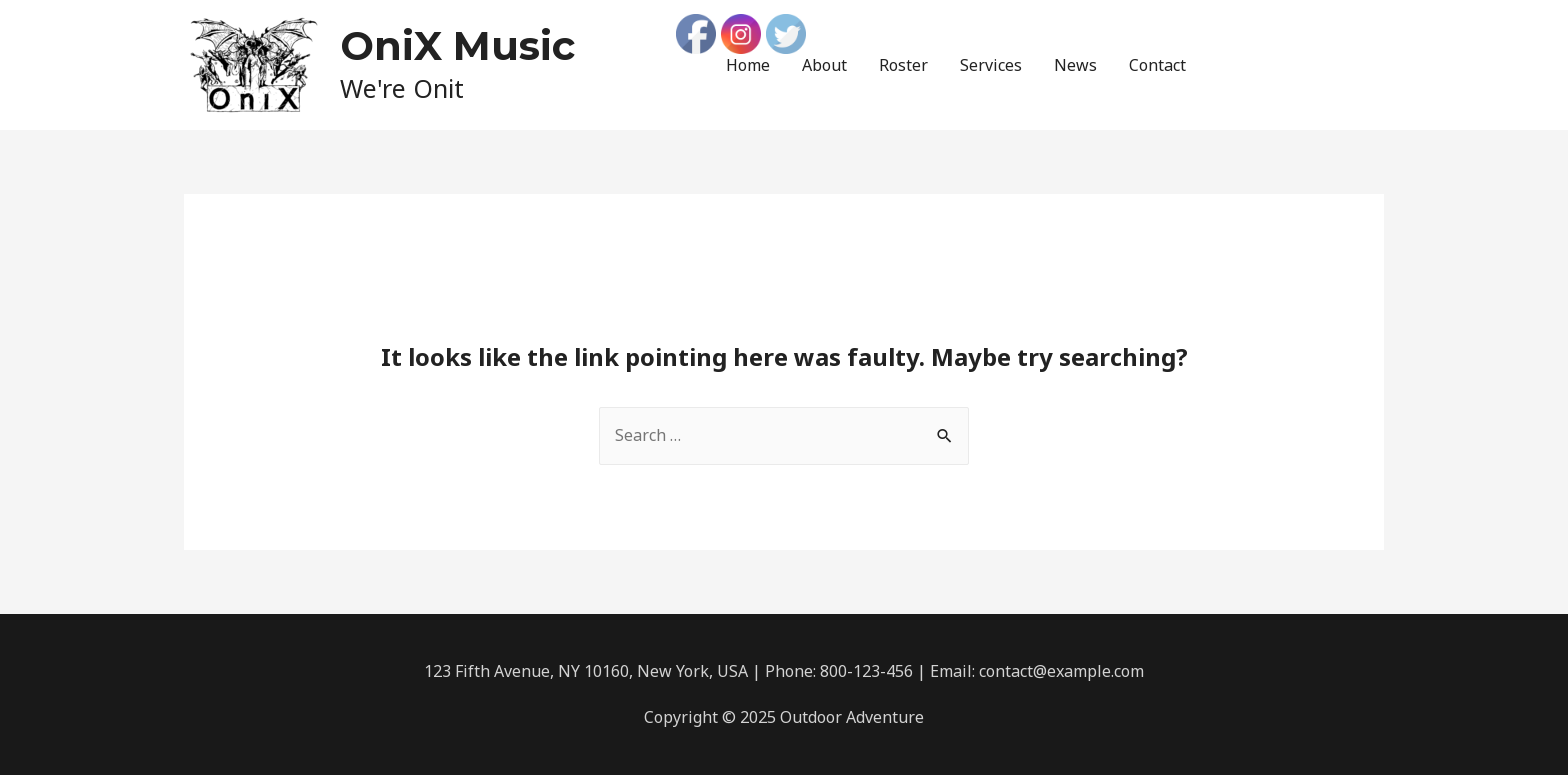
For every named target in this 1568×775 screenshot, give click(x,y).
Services (991, 65)
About (824, 65)
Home (748, 65)
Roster (903, 65)
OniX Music (457, 45)
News (1075, 65)
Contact (1157, 65)
